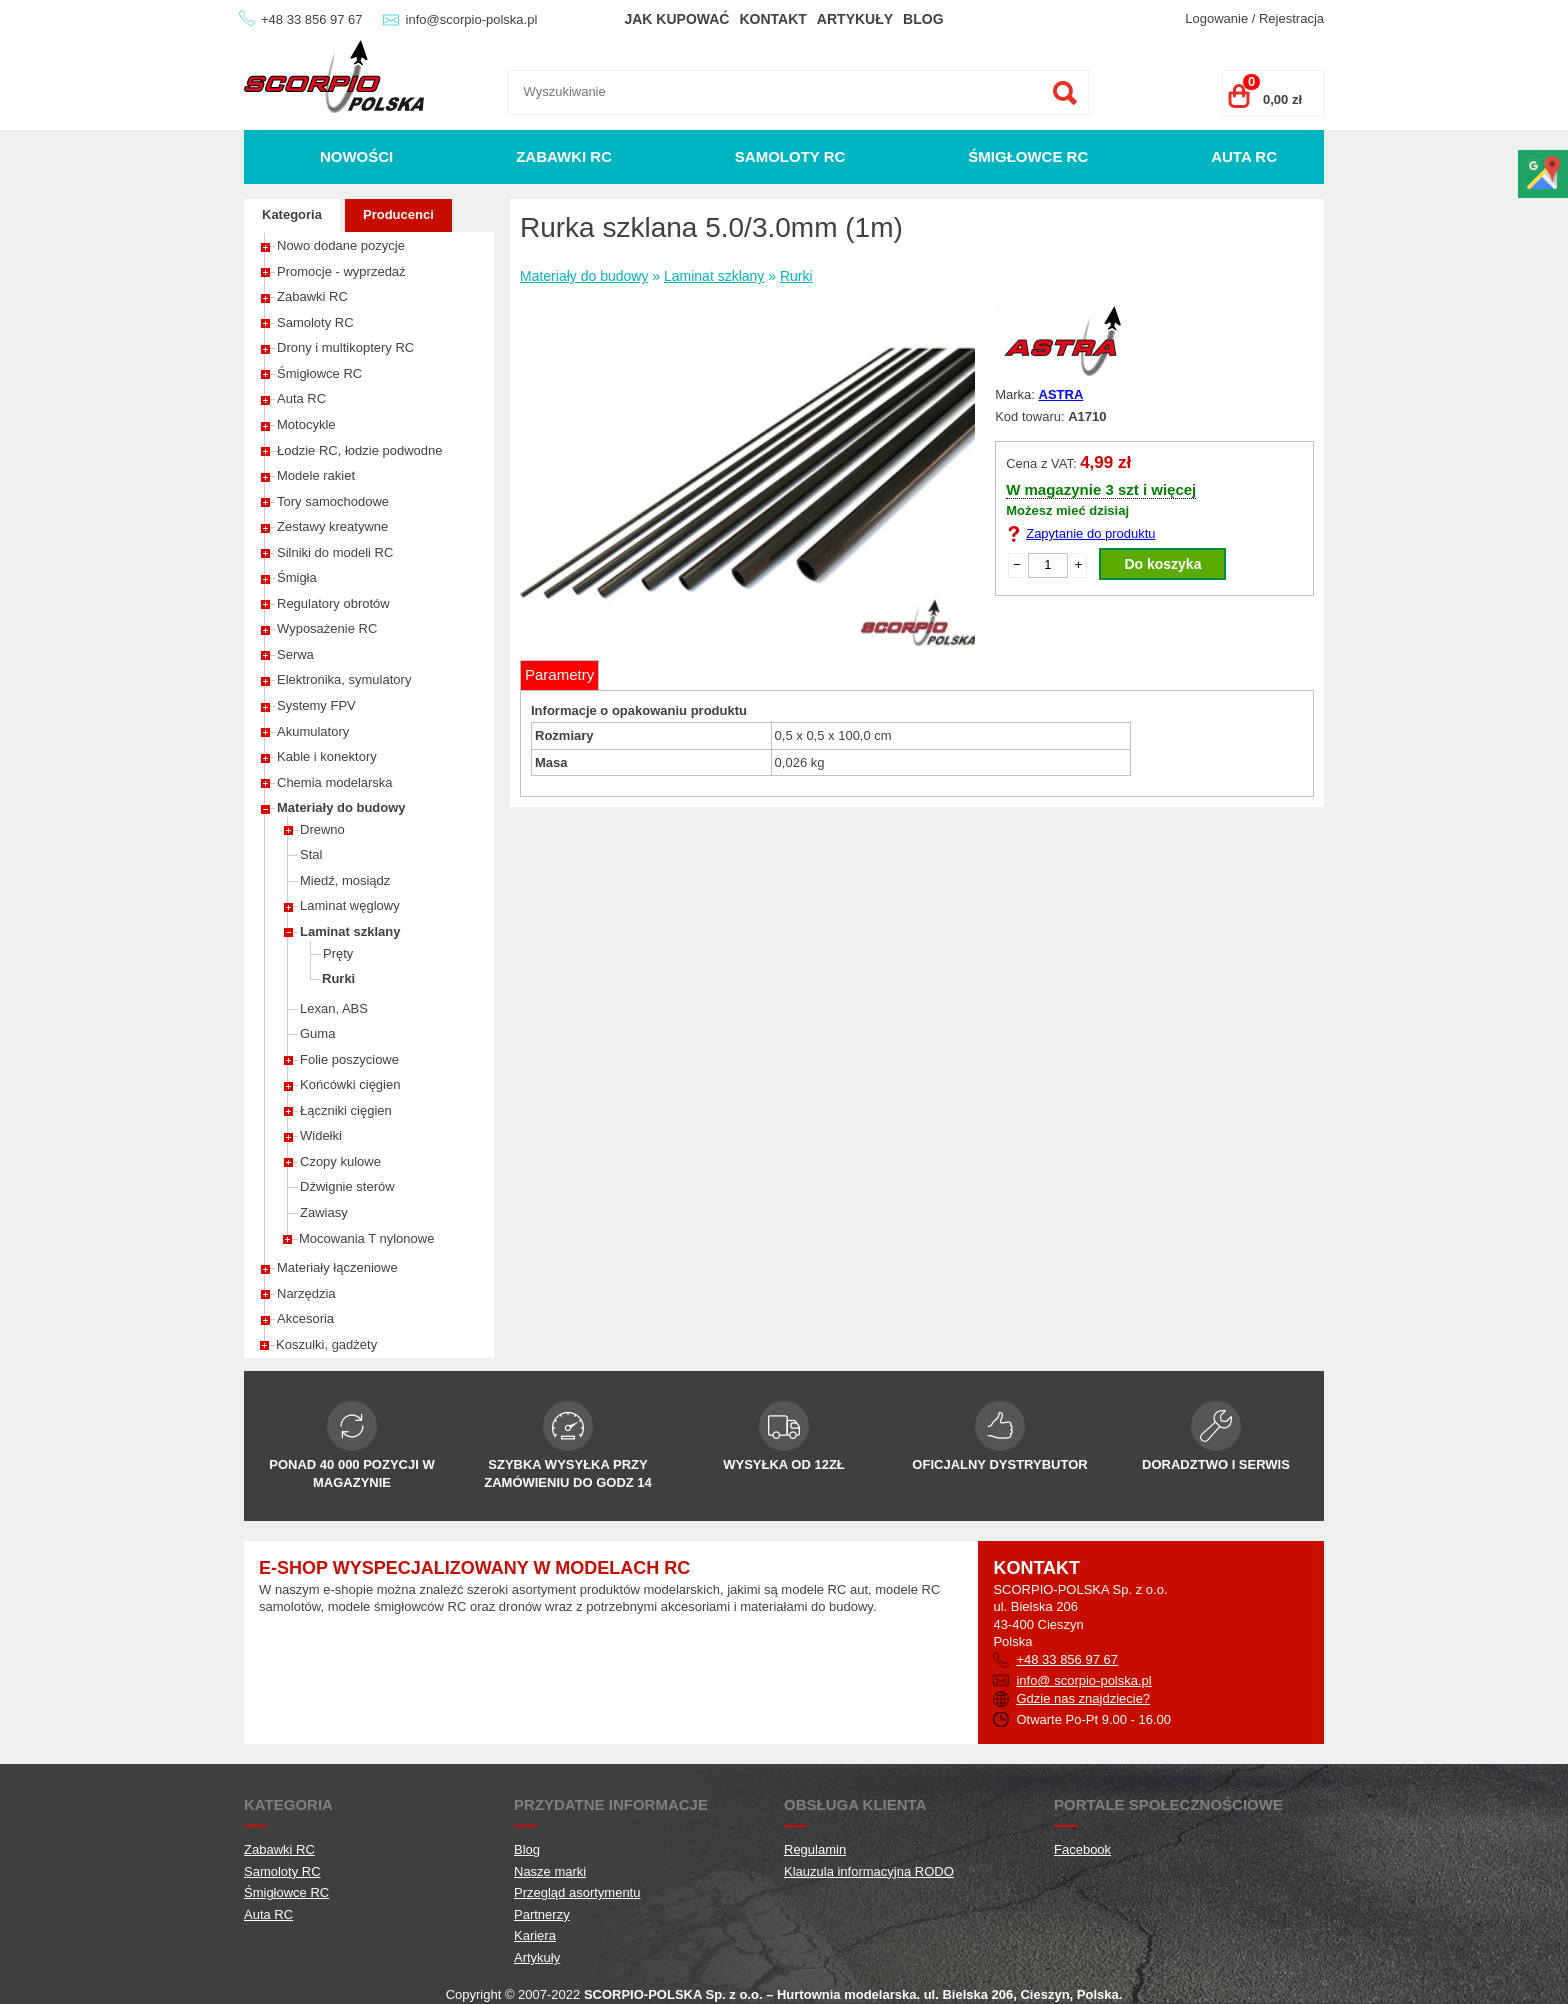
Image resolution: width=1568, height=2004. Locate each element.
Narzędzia (306, 1293)
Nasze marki (550, 1871)
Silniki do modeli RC (335, 552)
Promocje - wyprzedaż (341, 271)
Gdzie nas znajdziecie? (1083, 1698)
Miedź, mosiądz (345, 880)
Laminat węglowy (350, 905)
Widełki (321, 1135)
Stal (311, 854)
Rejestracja (1291, 18)
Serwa (295, 654)
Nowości (356, 156)
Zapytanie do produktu (1090, 533)
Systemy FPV (316, 705)
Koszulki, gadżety (326, 1344)
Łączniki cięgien (346, 1110)
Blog (923, 19)
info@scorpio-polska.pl (472, 19)
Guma (317, 1033)
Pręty (338, 953)
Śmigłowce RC (1028, 156)
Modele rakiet (316, 475)
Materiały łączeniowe (337, 1267)
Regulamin (815, 1849)
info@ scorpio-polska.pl (1083, 1680)
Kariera (535, 1935)
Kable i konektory (327, 756)
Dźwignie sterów (347, 1186)
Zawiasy (324, 1212)
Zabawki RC (564, 156)
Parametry (559, 674)
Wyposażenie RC (327, 628)
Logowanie (1216, 18)
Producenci (398, 214)
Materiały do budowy (341, 807)
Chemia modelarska (335, 782)
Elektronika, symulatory (344, 679)
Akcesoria (305, 1318)
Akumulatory (313, 731)
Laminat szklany (350, 931)
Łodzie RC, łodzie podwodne (360, 450)
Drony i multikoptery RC (345, 347)
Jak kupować (676, 19)
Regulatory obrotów (333, 603)
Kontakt (772, 19)
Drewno (322, 829)
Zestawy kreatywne (332, 526)
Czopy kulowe (340, 1161)
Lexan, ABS (334, 1008)
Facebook (1082, 1849)
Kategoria (292, 214)
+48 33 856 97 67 (312, 19)
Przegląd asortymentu (577, 1892)
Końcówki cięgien (350, 1084)
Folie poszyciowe (349, 1059)
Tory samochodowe (333, 501)
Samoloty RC (790, 156)
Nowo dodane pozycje (341, 245)
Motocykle (306, 424)
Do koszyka (1162, 564)
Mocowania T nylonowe (366, 1238)
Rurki (338, 978)
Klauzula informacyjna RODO (869, 1871)
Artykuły (855, 19)
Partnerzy (542, 1914)
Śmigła (297, 577)
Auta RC (1244, 156)
